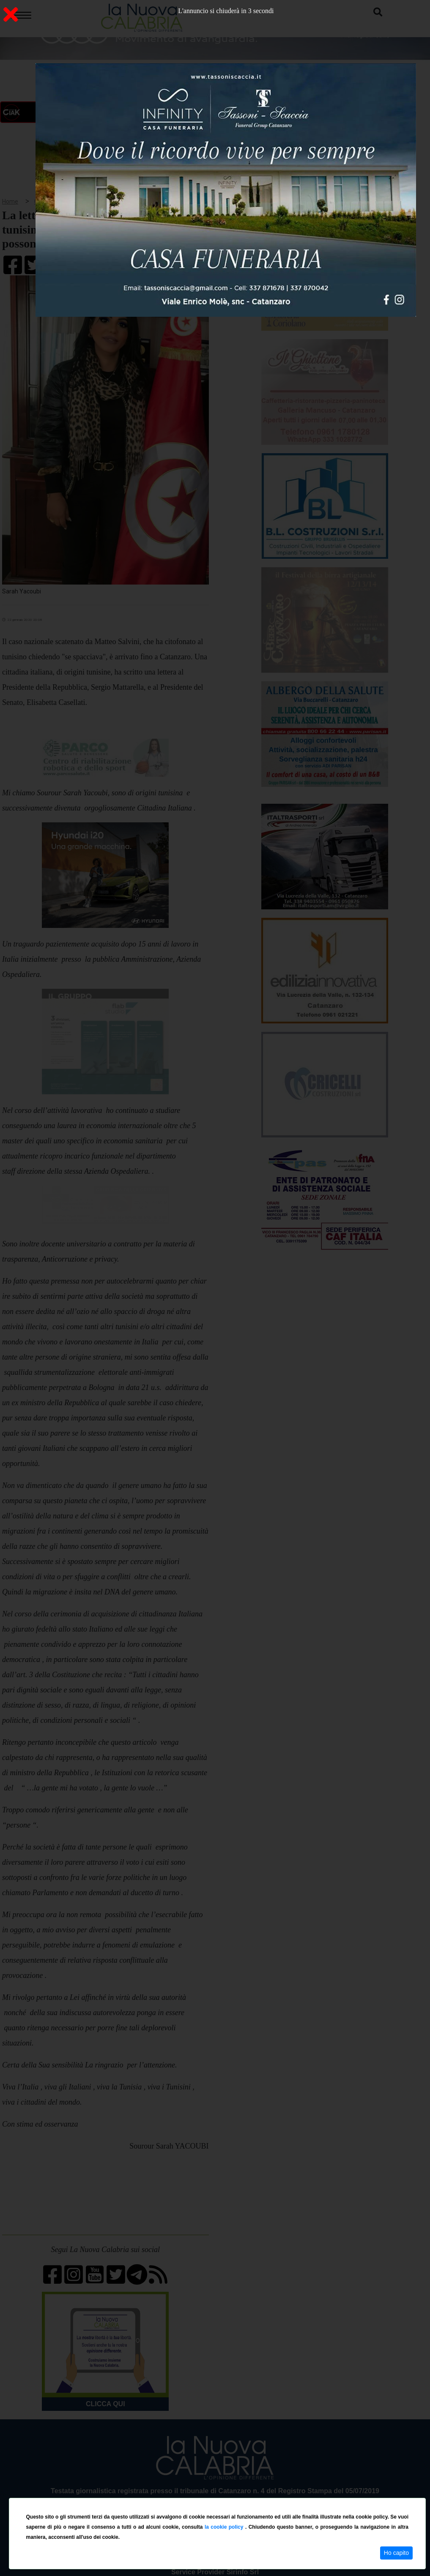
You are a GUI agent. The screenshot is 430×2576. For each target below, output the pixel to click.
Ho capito (396, 2552)
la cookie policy (225, 2527)
